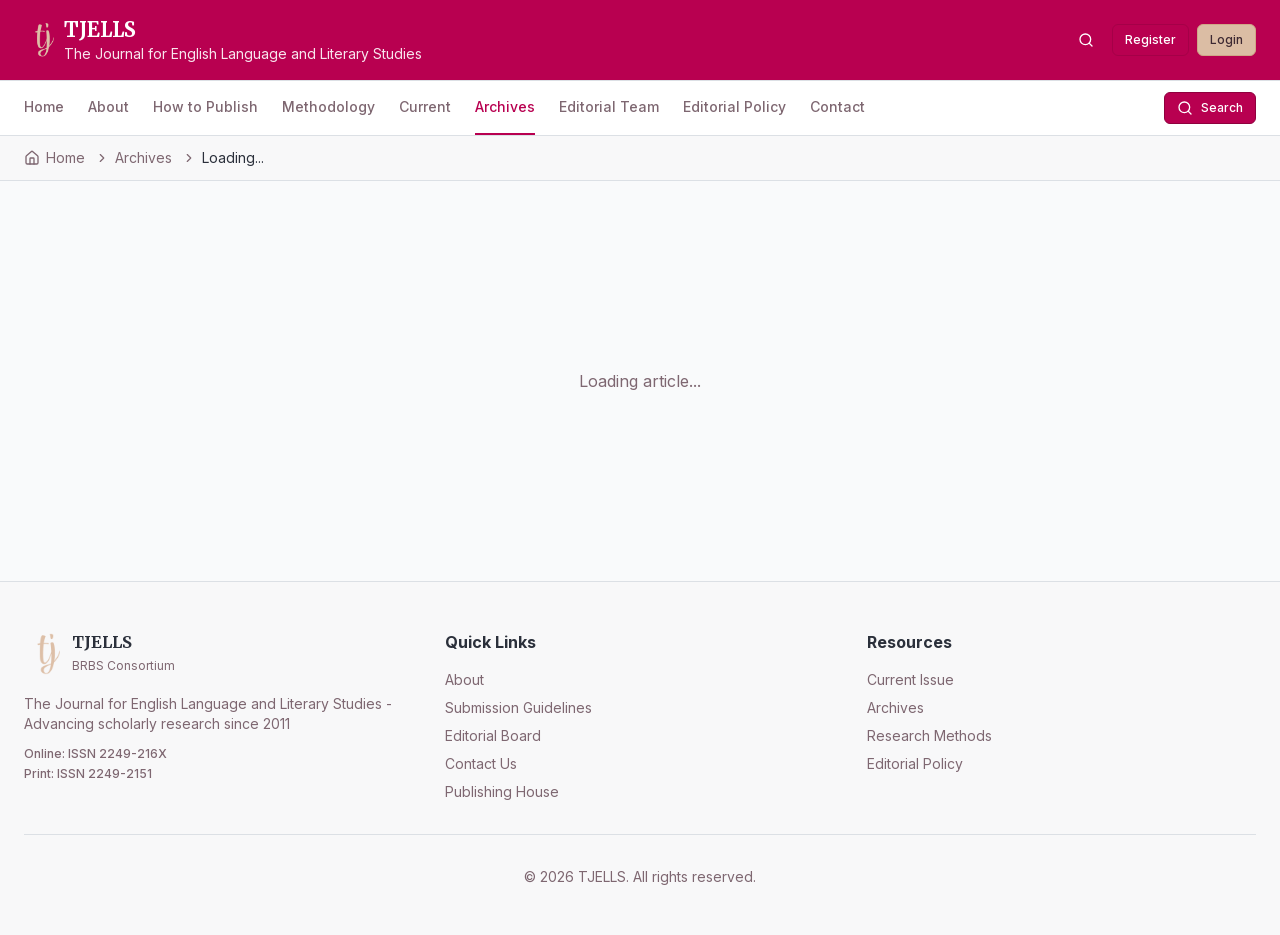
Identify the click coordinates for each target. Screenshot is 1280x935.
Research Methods (929, 735)
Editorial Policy (734, 106)
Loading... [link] (233, 157)
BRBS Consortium (123, 665)
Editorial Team (609, 106)
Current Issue (910, 679)
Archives (505, 106)
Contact (837, 106)
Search (1210, 108)
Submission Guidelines (518, 707)
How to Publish (205, 106)
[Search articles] (1086, 40)
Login (1226, 39)
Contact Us (481, 763)
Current (425, 106)
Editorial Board (493, 735)
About (108, 106)
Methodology (328, 106)
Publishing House (502, 791)
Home (44, 106)
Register (1150, 39)
